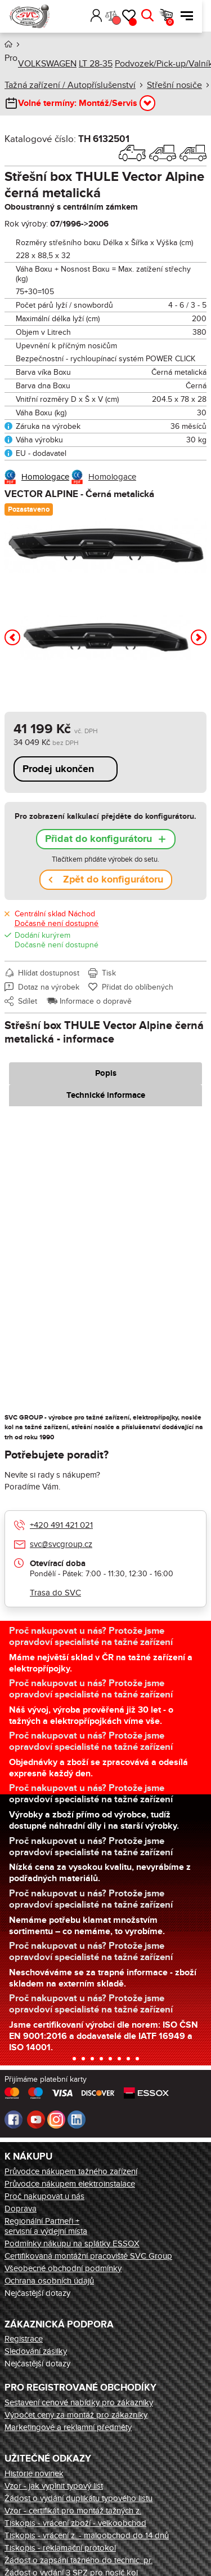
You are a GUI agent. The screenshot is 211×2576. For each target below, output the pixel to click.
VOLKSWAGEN (47, 63)
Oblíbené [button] (142, 22)
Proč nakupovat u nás (44, 2196)
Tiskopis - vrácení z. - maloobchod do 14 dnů (87, 2535)
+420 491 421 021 (61, 1525)
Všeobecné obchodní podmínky (63, 2268)
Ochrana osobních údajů (49, 2281)
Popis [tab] (105, 1073)
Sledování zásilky (36, 2351)
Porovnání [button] (124, 20)
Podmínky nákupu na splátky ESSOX (72, 2243)
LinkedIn (77, 2120)
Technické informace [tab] (105, 1095)
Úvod (8, 44)
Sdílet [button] (27, 1001)
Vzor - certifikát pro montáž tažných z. (73, 2511)
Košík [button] (179, 22)
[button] (88, 16)
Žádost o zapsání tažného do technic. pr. (78, 2560)
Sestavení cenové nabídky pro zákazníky (79, 2402)
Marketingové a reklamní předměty (68, 2427)
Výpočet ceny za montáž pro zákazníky (76, 2415)
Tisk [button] (109, 973)
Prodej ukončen (58, 769)
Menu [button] (196, 15)
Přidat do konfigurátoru (98, 839)
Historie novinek (34, 2473)
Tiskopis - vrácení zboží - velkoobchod (75, 2523)
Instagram (56, 2120)
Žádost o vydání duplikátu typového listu (78, 2498)
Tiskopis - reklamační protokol (60, 2548)
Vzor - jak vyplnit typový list (54, 2486)
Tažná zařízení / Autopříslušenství (70, 85)
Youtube (36, 2120)
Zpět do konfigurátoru (113, 880)
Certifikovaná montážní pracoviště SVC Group (88, 2256)
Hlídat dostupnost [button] (48, 973)
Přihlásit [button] (105, 16)
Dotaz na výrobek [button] (48, 987)
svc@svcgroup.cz (61, 1544)
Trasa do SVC (55, 1593)
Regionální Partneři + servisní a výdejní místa (46, 2226)
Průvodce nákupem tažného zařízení (71, 2171)
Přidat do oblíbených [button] (137, 987)
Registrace (24, 2339)
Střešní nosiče (174, 85)
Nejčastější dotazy (37, 2293)
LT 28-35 (96, 63)
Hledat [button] (156, 16)
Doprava (21, 2208)
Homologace (45, 477)
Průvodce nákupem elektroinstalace (70, 2184)
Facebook (14, 2120)
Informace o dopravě (96, 1001)
